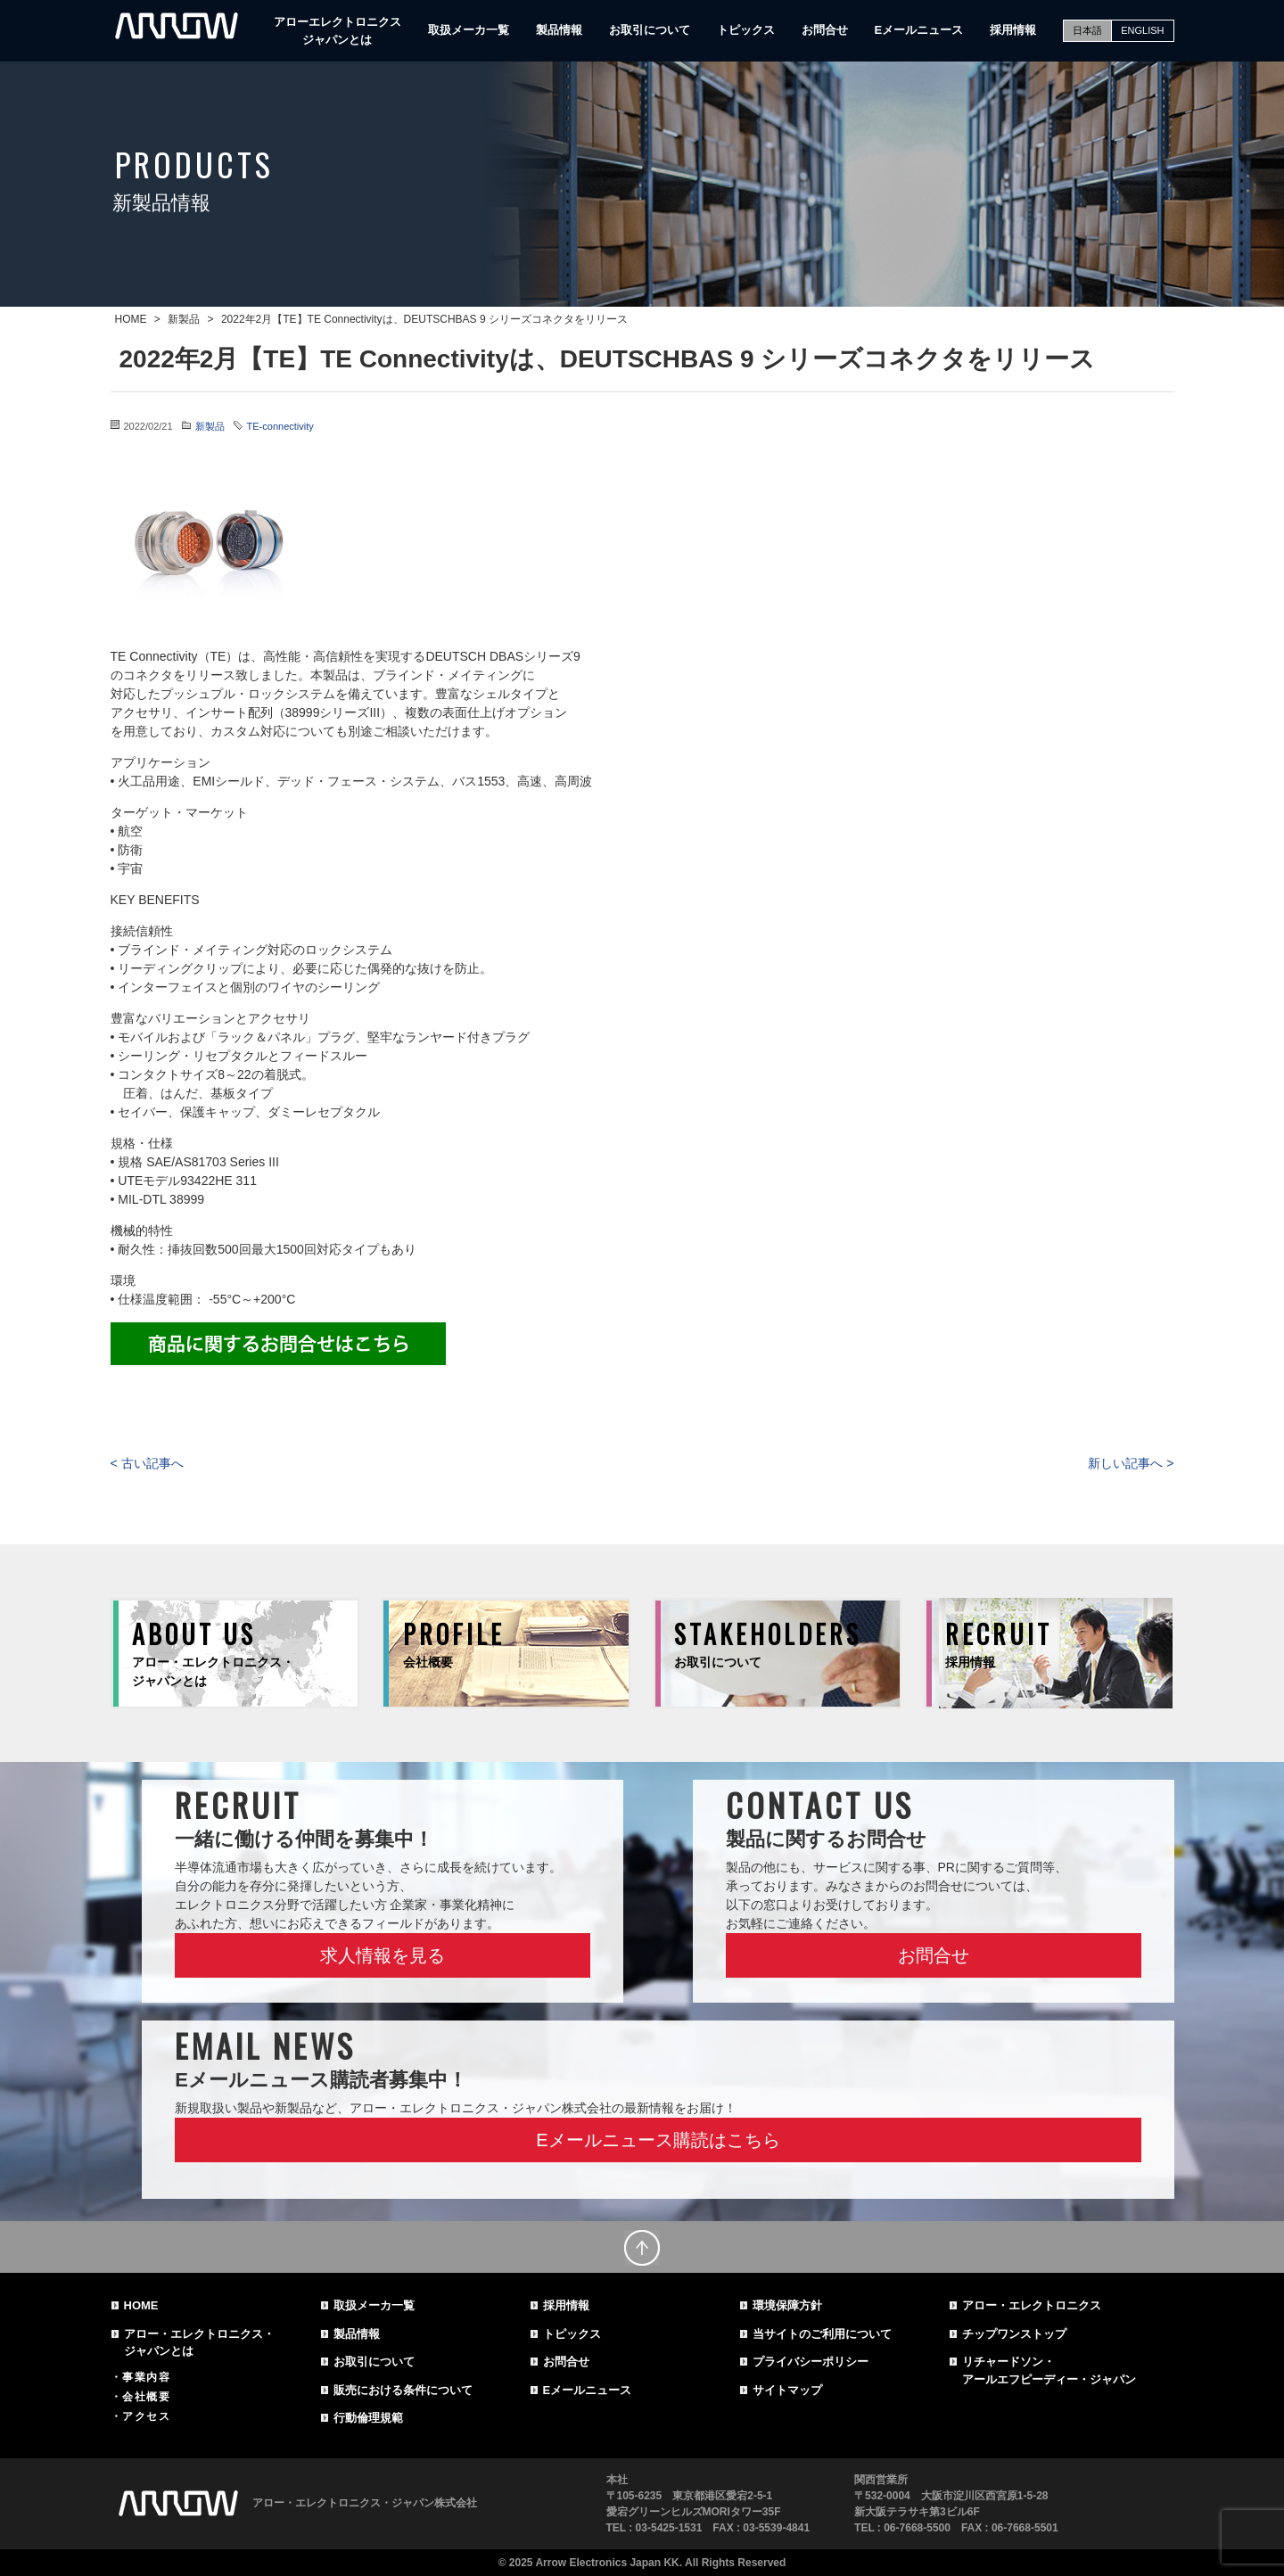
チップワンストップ (1014, 2334)
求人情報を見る (382, 1955)
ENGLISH (1142, 30)
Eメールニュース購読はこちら (657, 2140)
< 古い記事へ (147, 1463)
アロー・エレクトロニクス (1031, 2305)
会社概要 (146, 2397)
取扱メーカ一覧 (468, 30)
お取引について (649, 30)
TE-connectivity (280, 426)
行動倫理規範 (368, 2417)
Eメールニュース (919, 30)
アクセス (146, 2416)
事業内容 (146, 2377)
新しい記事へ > (1130, 1463)
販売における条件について (403, 2390)
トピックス (746, 30)
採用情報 (1013, 30)
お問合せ (825, 30)
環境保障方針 (787, 2305)
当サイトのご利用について (822, 2334)
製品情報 (559, 30)
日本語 (1087, 30)
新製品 (210, 426)
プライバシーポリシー (810, 2361)
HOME (141, 2305)
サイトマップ (787, 2390)
